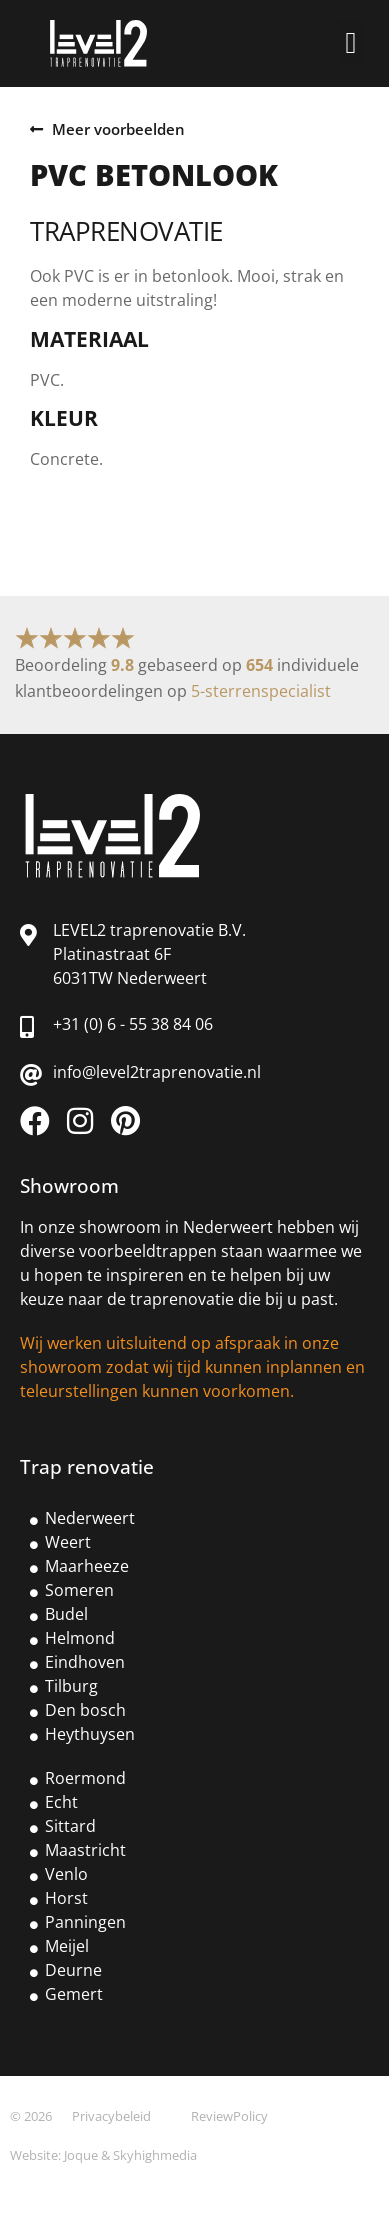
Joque (81, 2155)
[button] (351, 42)
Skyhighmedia (155, 2155)
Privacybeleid (111, 2116)
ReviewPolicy (229, 2116)
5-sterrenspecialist (261, 691)
